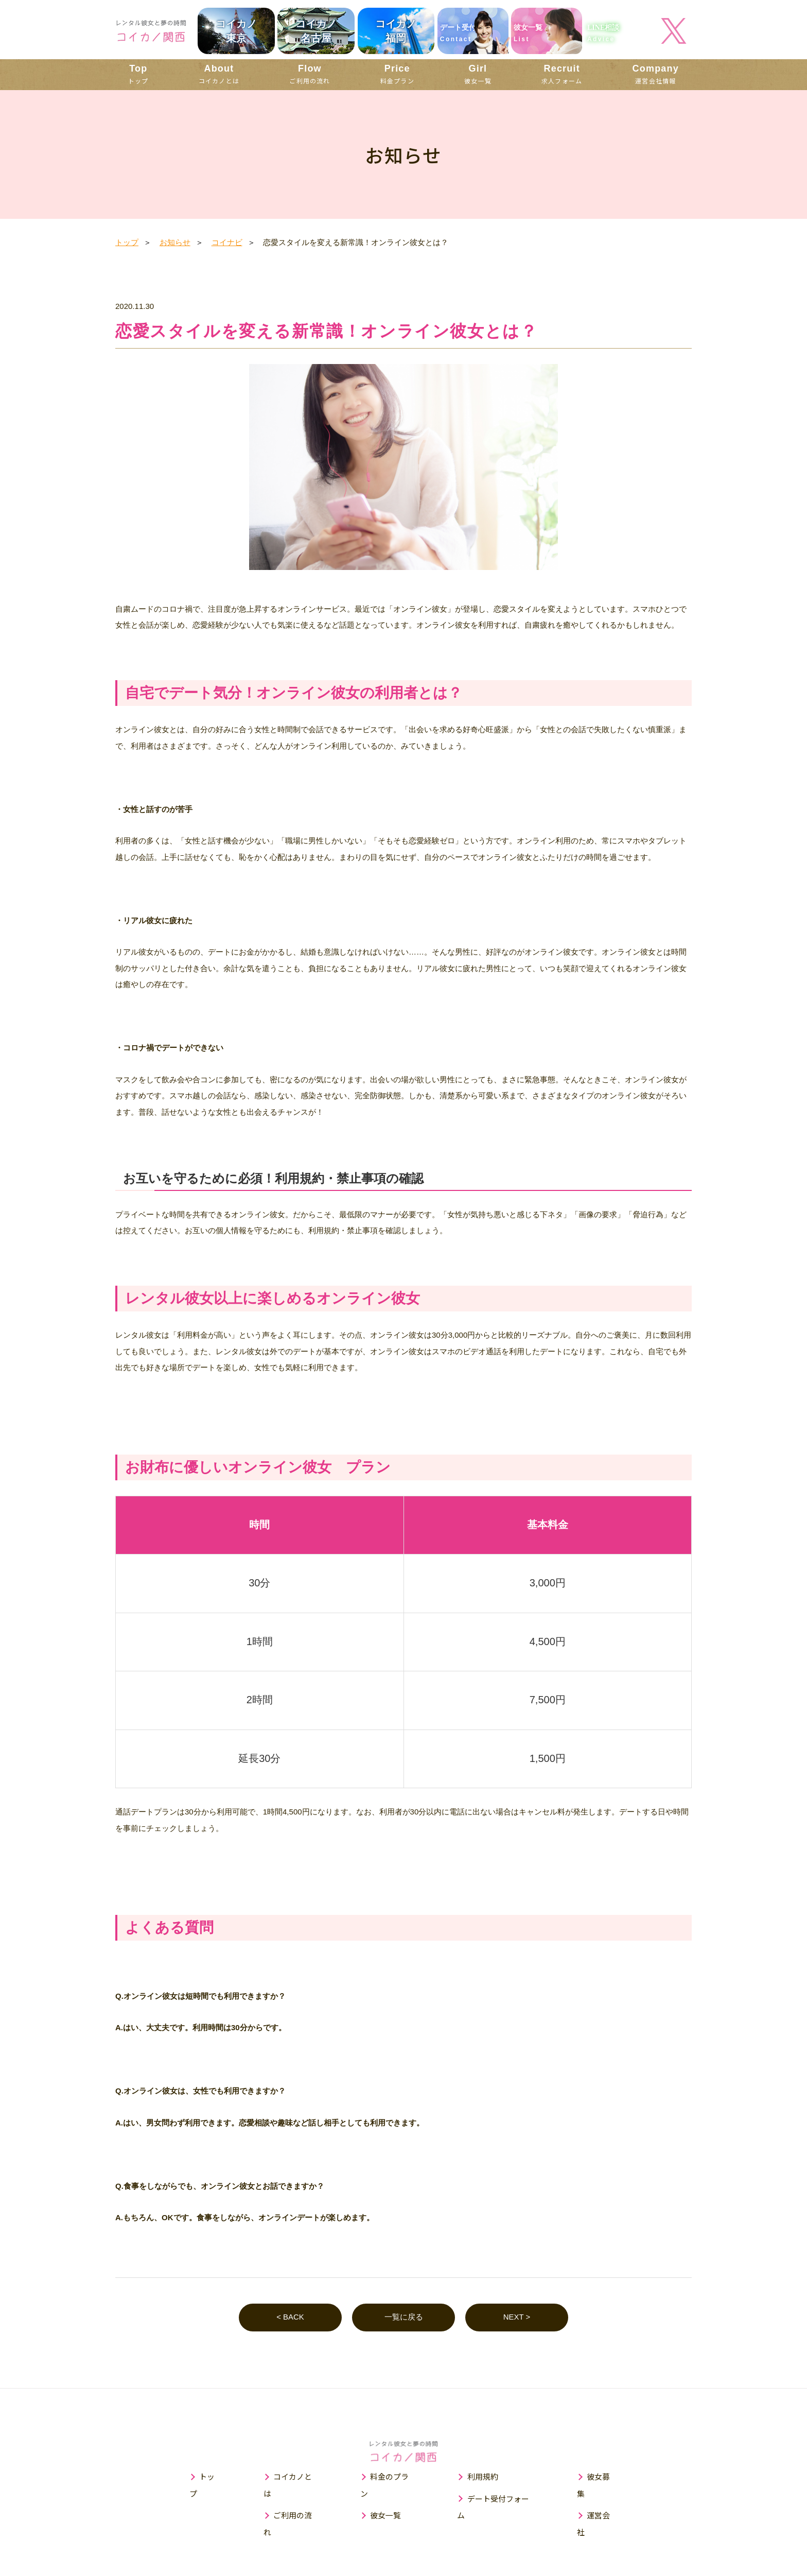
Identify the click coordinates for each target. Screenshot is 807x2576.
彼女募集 (604, 2477)
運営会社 (604, 2499)
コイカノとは (219, 74)
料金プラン (397, 74)
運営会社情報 (656, 74)
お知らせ (175, 242)
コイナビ (227, 242)
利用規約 (483, 2477)
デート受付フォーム (502, 2499)
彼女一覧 (478, 74)
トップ (138, 74)
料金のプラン (393, 2477)
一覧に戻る (403, 2317)
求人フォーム (561, 74)
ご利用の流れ (309, 74)
